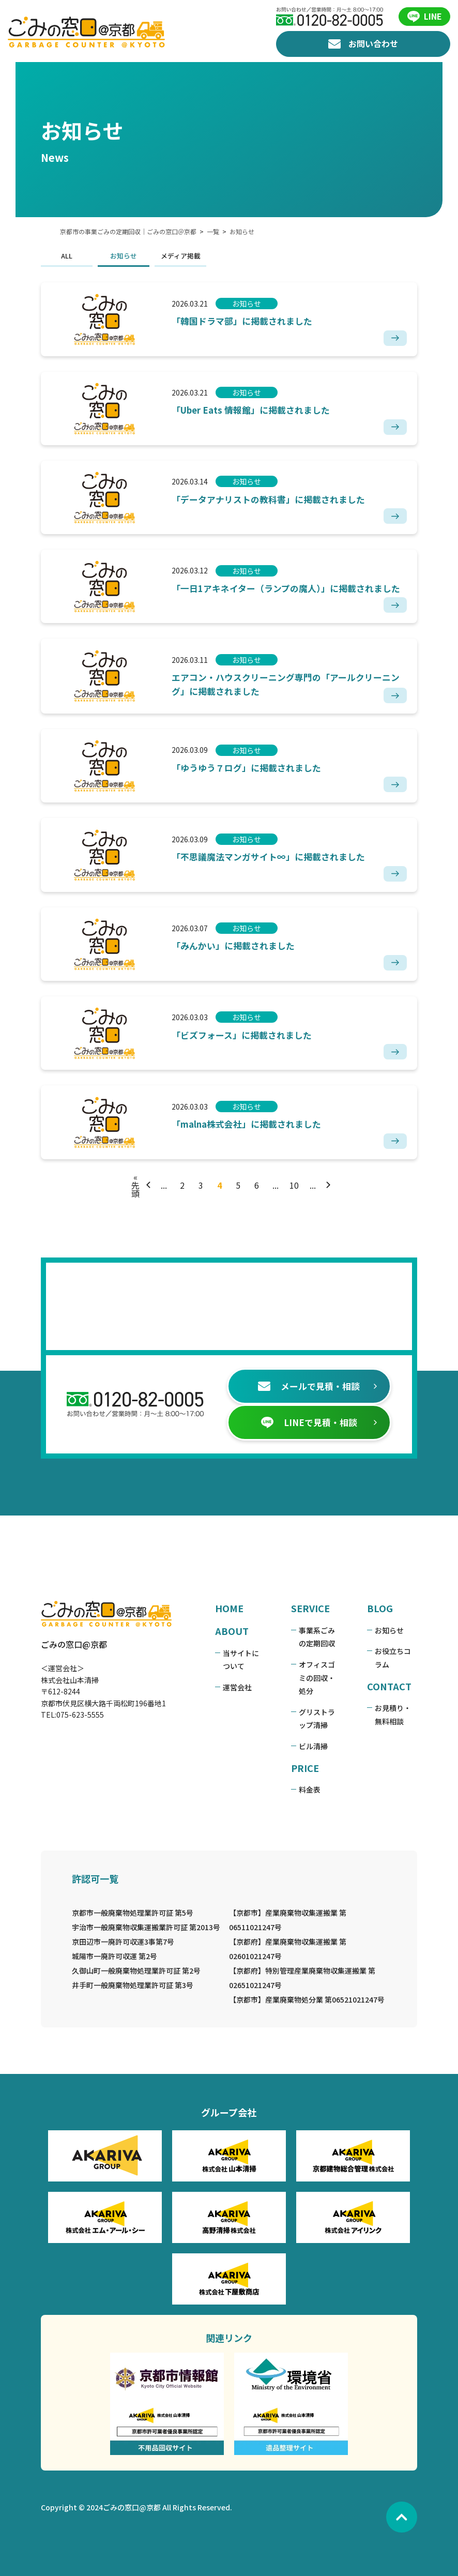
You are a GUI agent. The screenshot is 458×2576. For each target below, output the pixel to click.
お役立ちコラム (406, 1595)
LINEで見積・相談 (299, 1366)
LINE (424, 16)
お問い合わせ (363, 44)
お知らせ (105, 256)
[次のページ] (327, 1092)
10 (294, 1092)
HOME (211, 1552)
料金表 (303, 1721)
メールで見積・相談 (299, 1330)
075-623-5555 (62, 1659)
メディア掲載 (162, 256)
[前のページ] (150, 1092)
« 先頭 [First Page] (135, 1092)
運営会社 (219, 1631)
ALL (49, 256)
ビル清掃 (307, 1677)
